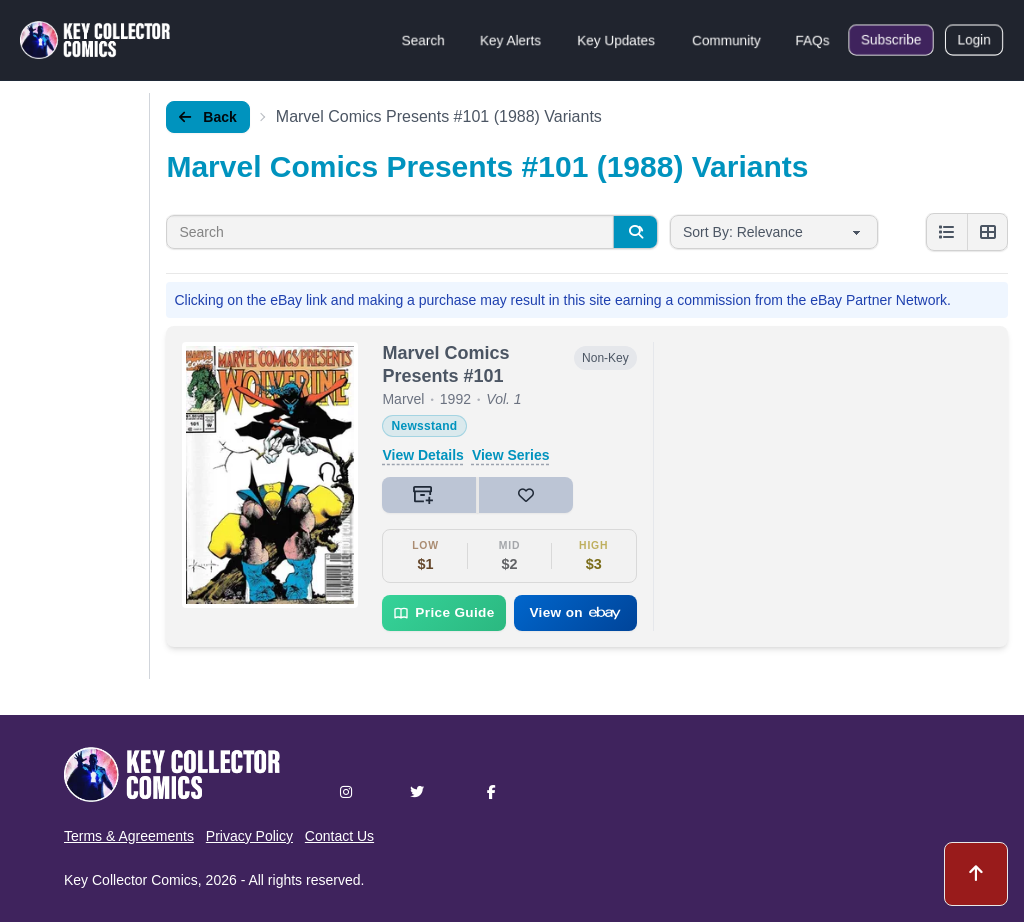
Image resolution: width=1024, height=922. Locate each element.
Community (726, 40)
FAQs (812, 40)
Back (207, 117)
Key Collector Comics (131, 880)
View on (575, 612)
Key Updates (616, 40)
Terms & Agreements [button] (129, 836)
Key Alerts (510, 40)
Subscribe (891, 40)
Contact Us (339, 836)
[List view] (947, 232)
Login (974, 40)
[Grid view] (987, 232)
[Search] (635, 232)
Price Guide (443, 613)
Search (423, 40)
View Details (422, 455)
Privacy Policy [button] (249, 836)
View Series (511, 455)
